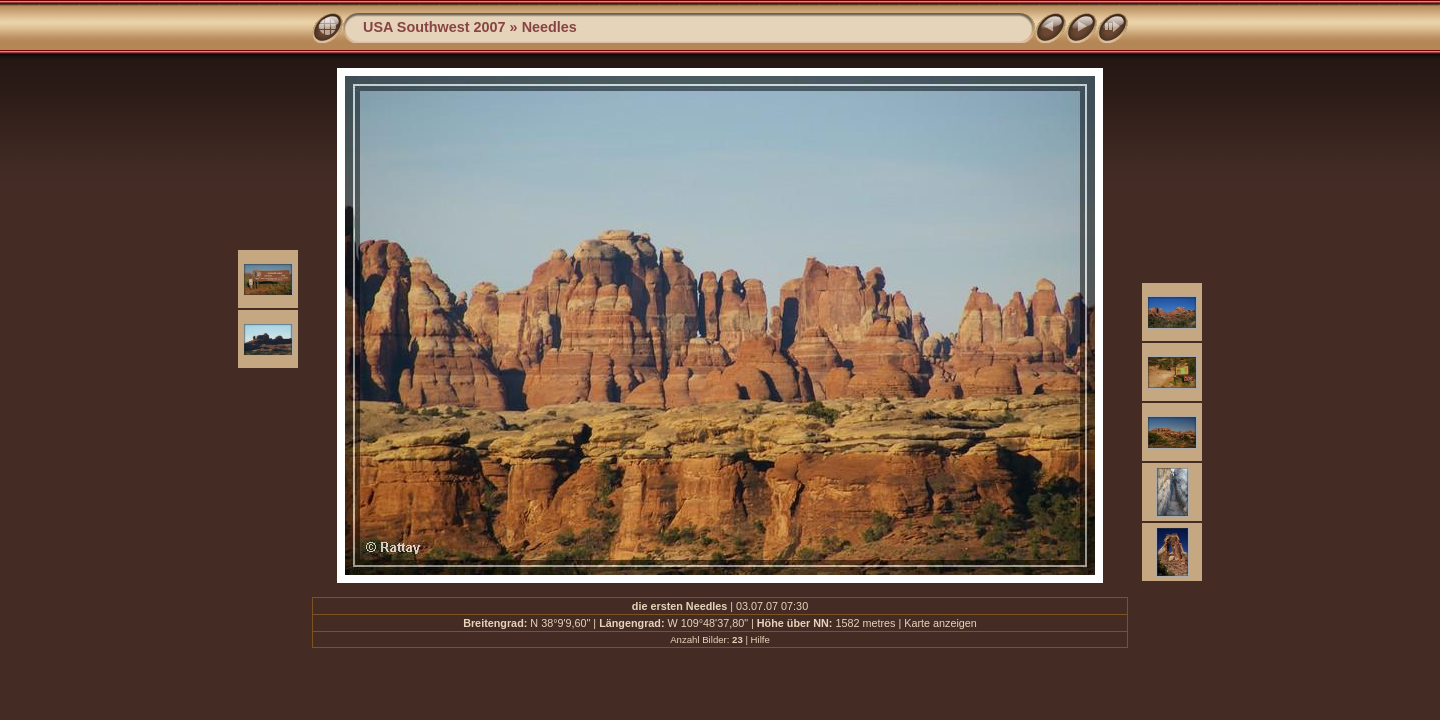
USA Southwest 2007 (434, 27)
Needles (549, 27)
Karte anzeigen (940, 623)
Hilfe (760, 639)
